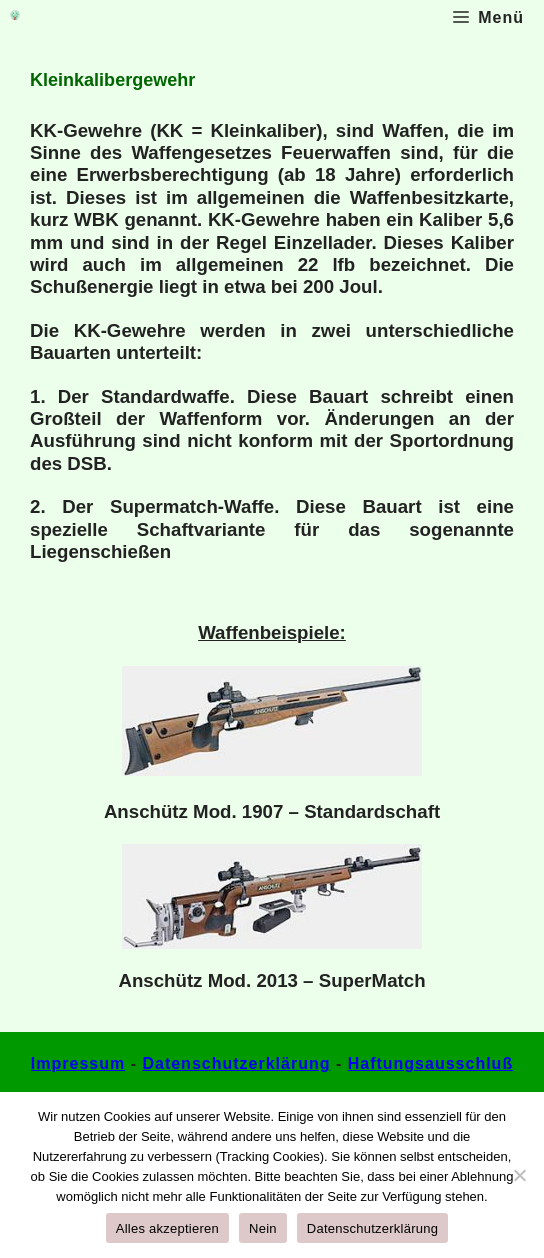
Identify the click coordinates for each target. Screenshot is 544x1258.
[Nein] (519, 1175)
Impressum (78, 1063)
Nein (263, 1228)
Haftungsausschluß (430, 1063)
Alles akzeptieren (167, 1228)
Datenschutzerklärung (236, 1063)
